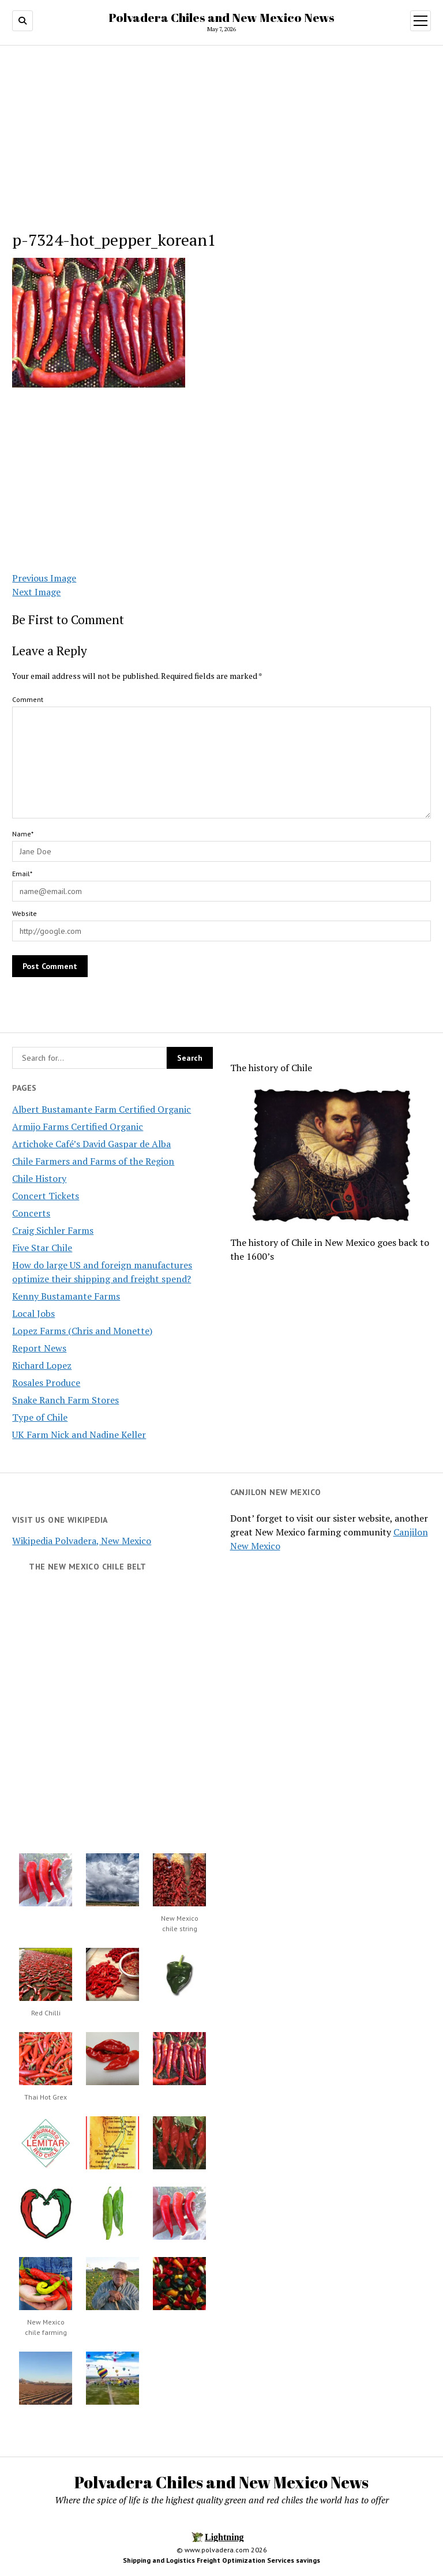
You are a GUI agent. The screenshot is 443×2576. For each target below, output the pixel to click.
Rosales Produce (46, 1382)
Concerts (31, 1213)
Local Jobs (33, 1313)
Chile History (39, 1178)
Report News (39, 1348)
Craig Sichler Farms (52, 1230)
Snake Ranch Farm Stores (65, 1400)
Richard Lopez (42, 1365)
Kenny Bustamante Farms (66, 1296)
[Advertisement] (222, 141)
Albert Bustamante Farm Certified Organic (101, 1109)
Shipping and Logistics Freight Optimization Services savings (221, 2560)
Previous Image (44, 578)
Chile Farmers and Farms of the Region (93, 1161)
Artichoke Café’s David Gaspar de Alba (91, 1143)
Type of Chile (39, 1417)
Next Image (36, 591)
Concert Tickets (45, 1195)
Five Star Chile (42, 1247)
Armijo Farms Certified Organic (77, 1126)
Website (24, 913)
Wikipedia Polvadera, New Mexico (81, 1540)
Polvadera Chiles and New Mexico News (221, 17)
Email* (22, 873)
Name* (22, 833)
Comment (27, 699)
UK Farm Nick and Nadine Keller (79, 1434)
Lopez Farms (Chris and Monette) (82, 1330)
